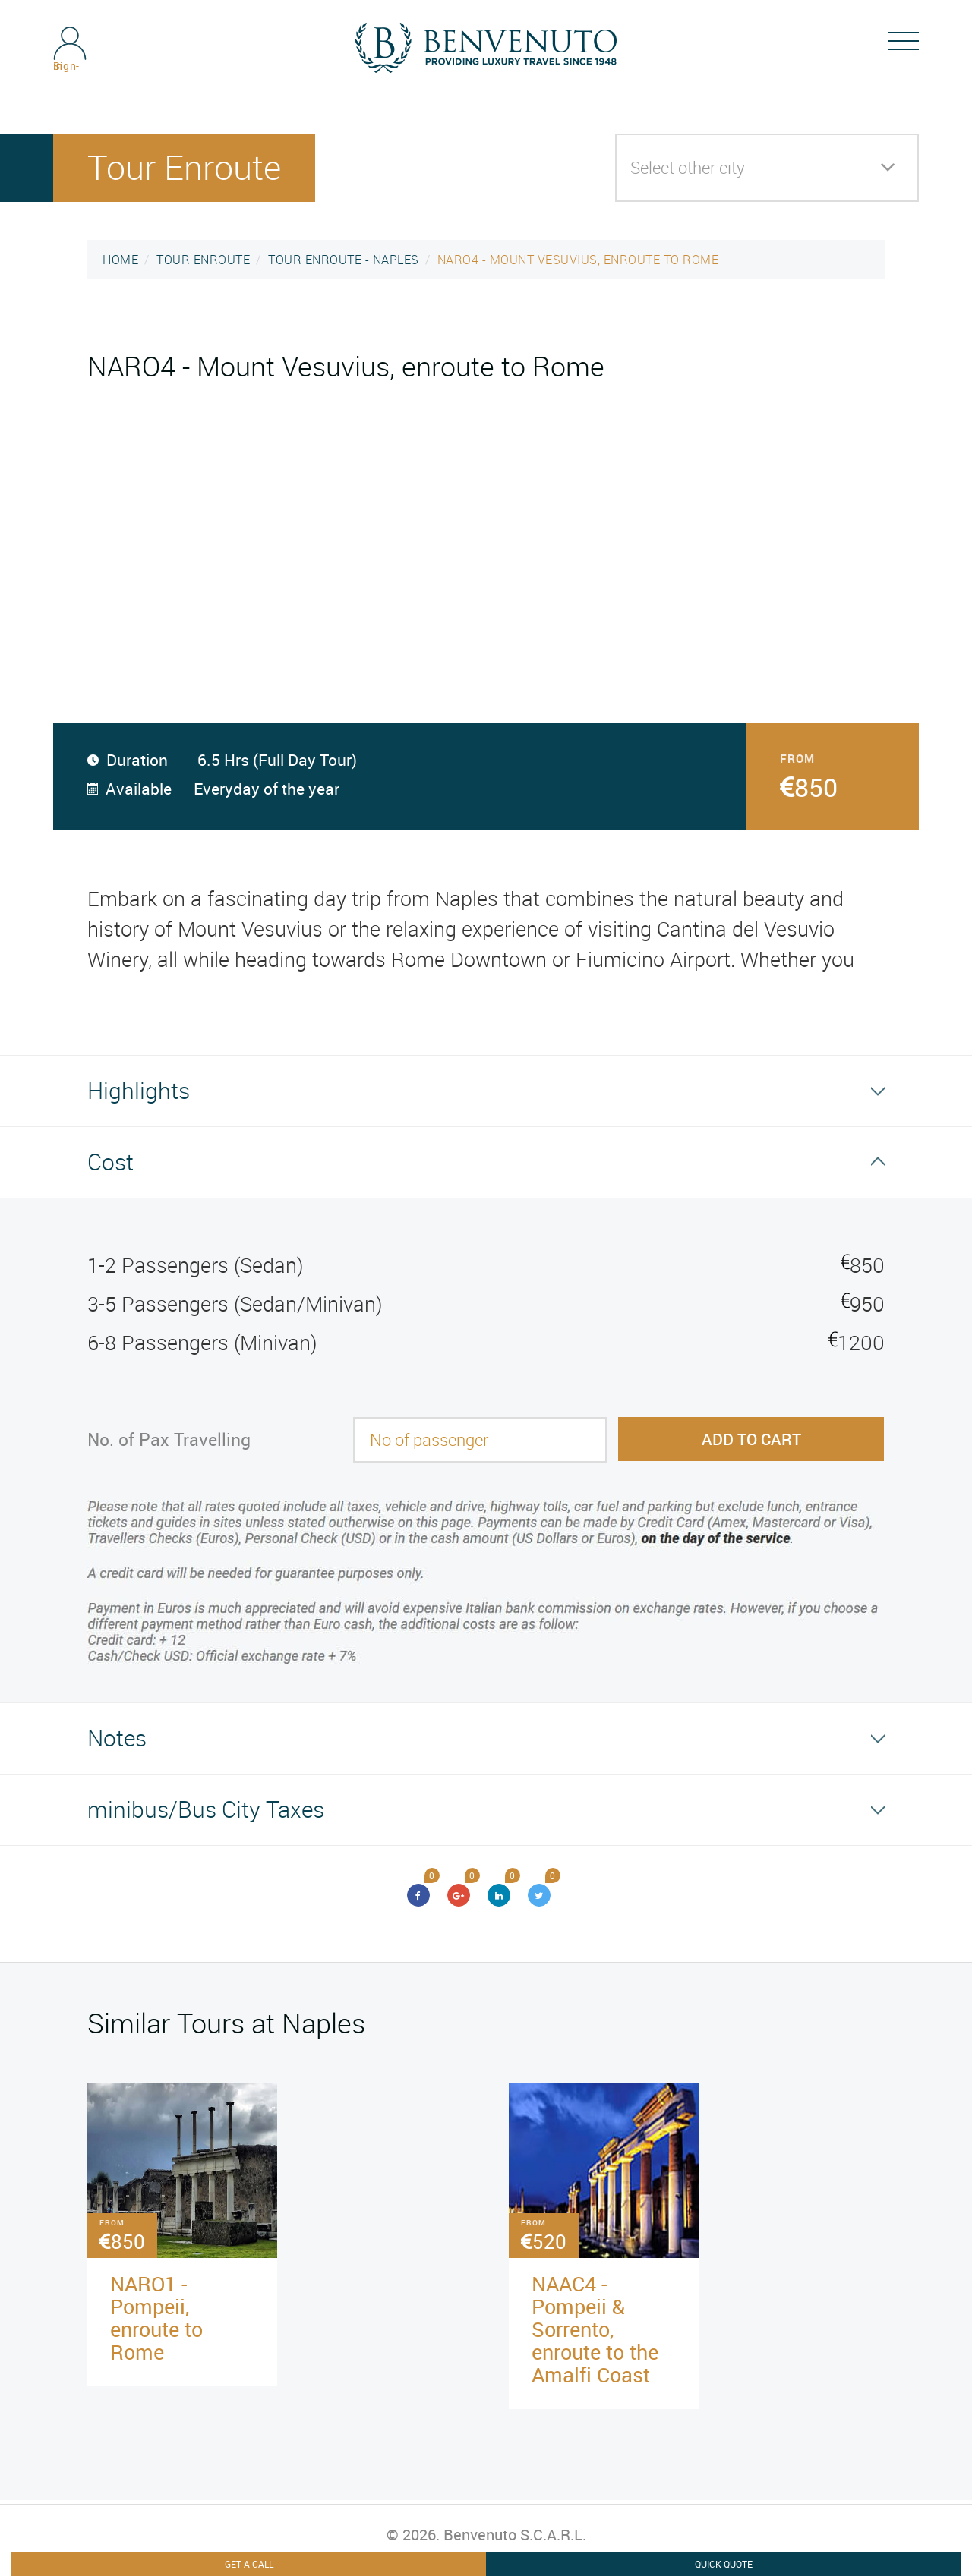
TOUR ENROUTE (203, 259)
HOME (120, 259)
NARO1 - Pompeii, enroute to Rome (156, 2317)
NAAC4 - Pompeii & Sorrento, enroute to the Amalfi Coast (595, 2329)
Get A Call (249, 2564)
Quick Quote (724, 2564)
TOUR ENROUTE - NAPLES (343, 259)
